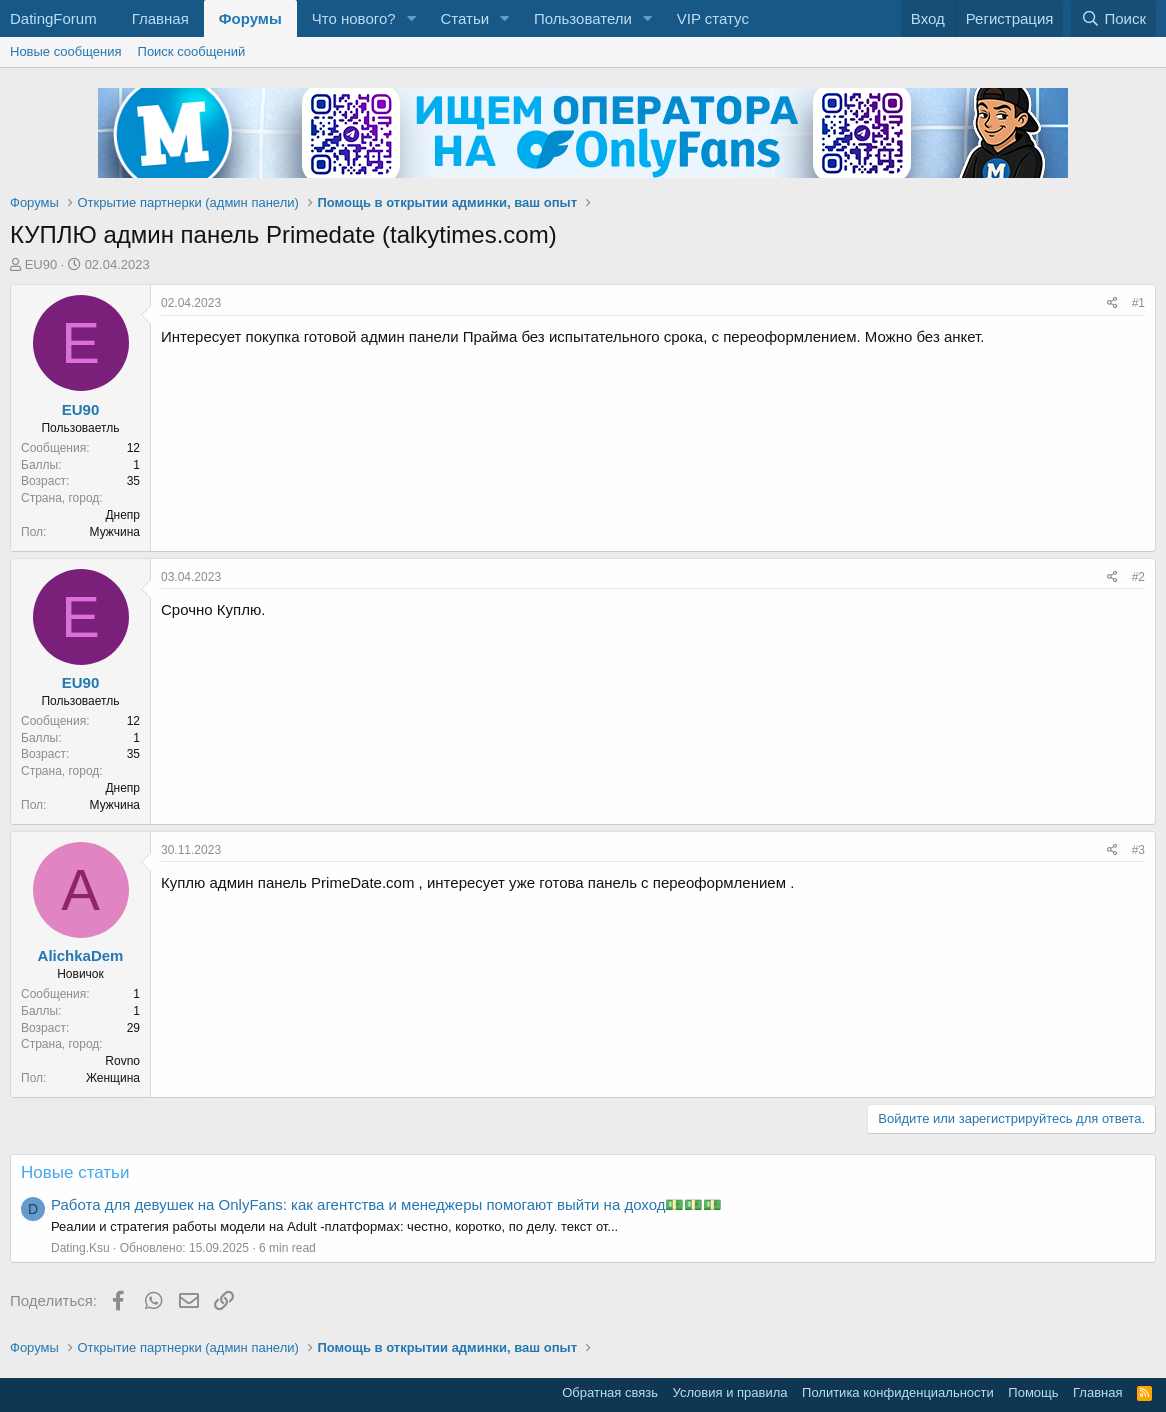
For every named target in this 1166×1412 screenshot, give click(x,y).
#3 (1138, 850)
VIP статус (713, 18)
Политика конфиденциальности (898, 1392)
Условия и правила (730, 1392)
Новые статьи (75, 1172)
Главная (160, 18)
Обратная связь (610, 1392)
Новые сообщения (66, 51)
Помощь (1033, 1392)
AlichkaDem (81, 955)
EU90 (41, 264)
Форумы (250, 18)
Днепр (122, 515)
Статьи (464, 18)
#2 (1138, 577)
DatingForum (53, 18)
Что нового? (354, 18)
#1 (1138, 303)
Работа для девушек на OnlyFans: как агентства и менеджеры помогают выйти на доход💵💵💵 (386, 1204)
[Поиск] (1113, 18)
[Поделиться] (1112, 303)
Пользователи (583, 18)
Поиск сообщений (192, 51)
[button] (411, 18)
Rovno (122, 1061)
